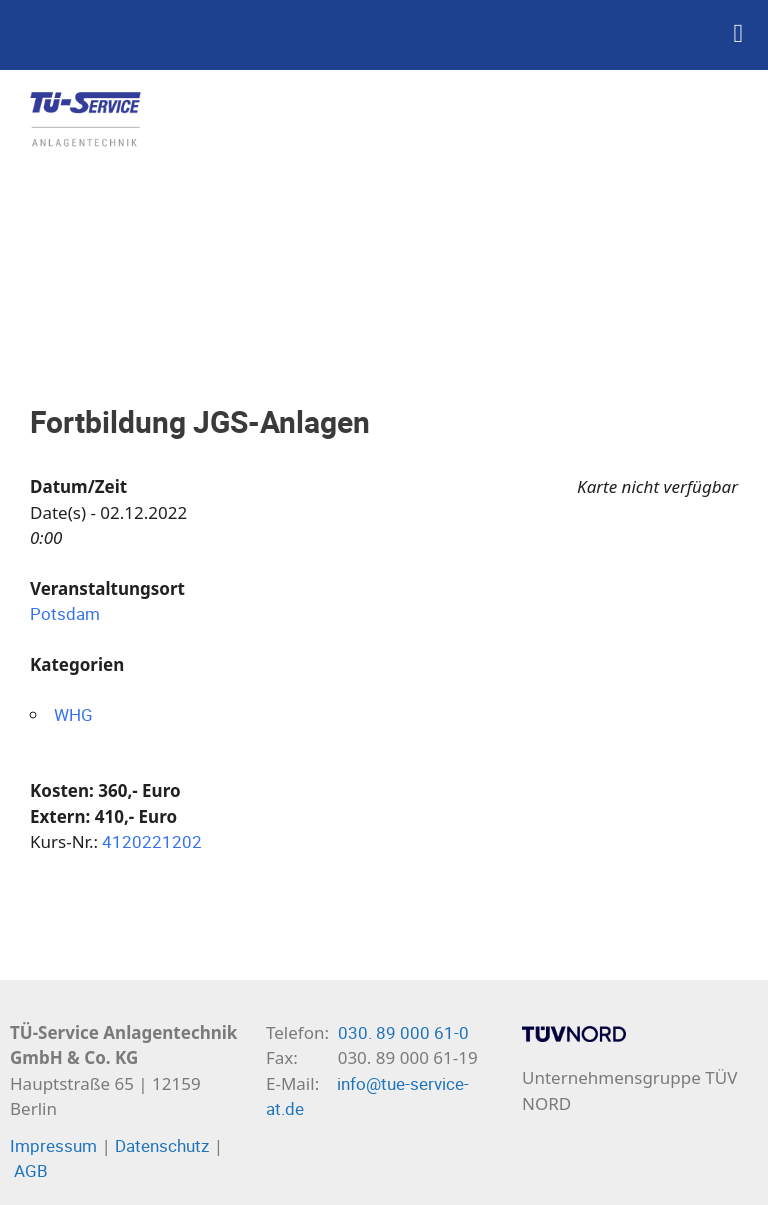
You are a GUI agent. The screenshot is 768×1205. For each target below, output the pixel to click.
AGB (31, 1170)
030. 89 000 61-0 (403, 1032)
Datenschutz (162, 1145)
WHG (73, 714)
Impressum (53, 1145)
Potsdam (65, 613)
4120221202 (152, 841)
